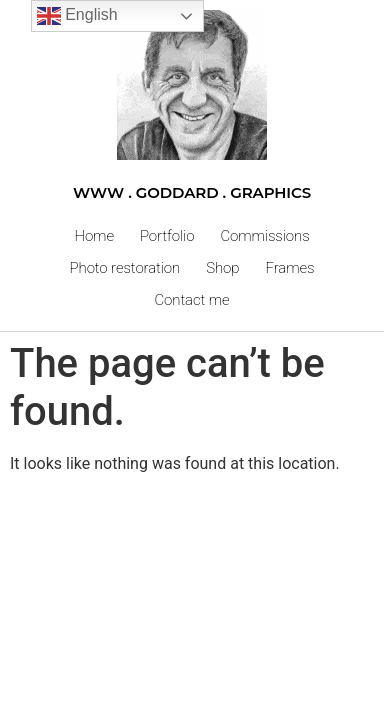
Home (94, 236)
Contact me (191, 300)
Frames (289, 268)
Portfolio (167, 236)
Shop (222, 268)
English (77, 16)
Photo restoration (125, 268)
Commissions (264, 236)
